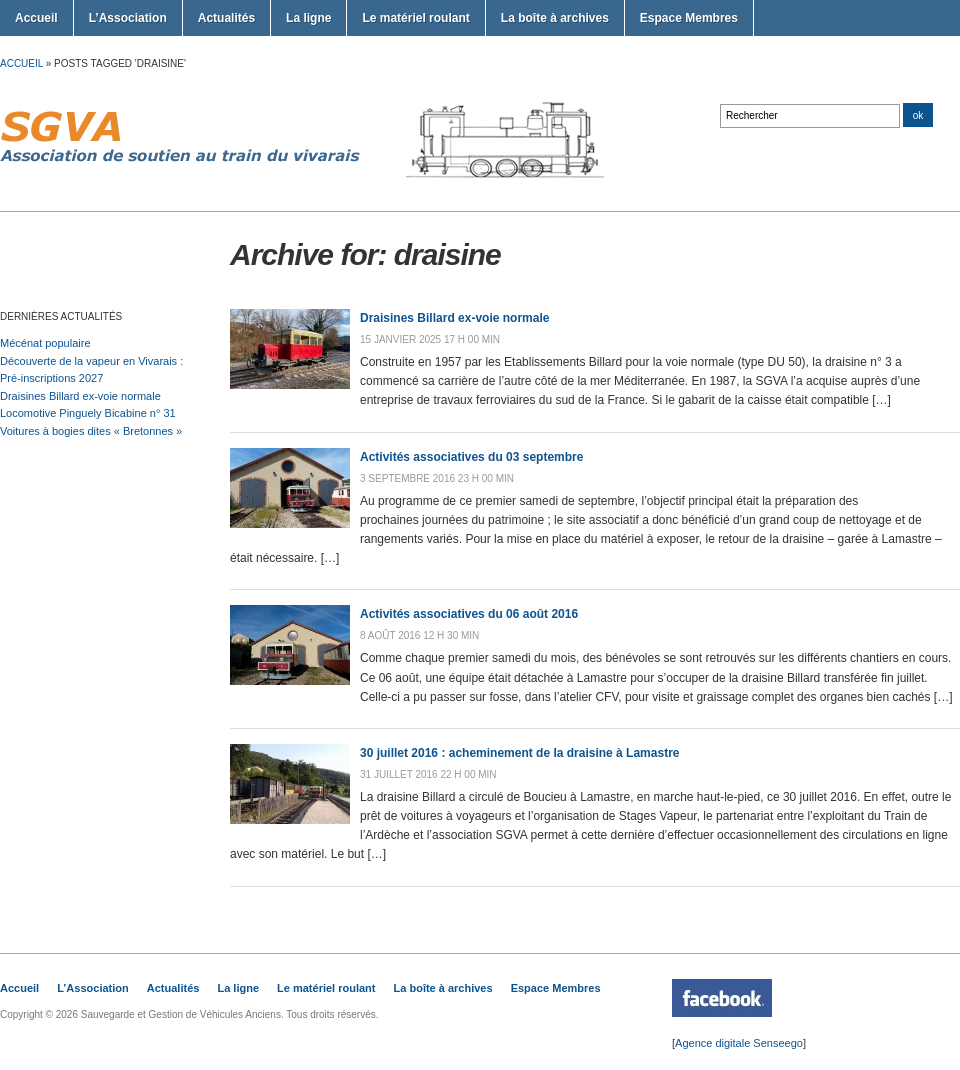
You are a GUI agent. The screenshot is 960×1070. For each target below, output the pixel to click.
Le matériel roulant (415, 18)
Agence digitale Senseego (739, 1043)
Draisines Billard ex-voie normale (80, 396)
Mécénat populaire (45, 343)
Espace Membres (689, 18)
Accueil (36, 18)
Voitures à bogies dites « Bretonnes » (91, 431)
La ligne (308, 18)
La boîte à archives (555, 18)
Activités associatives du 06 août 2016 (469, 614)
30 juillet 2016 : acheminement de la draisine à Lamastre (519, 753)
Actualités (226, 18)
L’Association (128, 18)
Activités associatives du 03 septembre (471, 457)
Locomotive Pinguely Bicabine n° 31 (88, 413)
